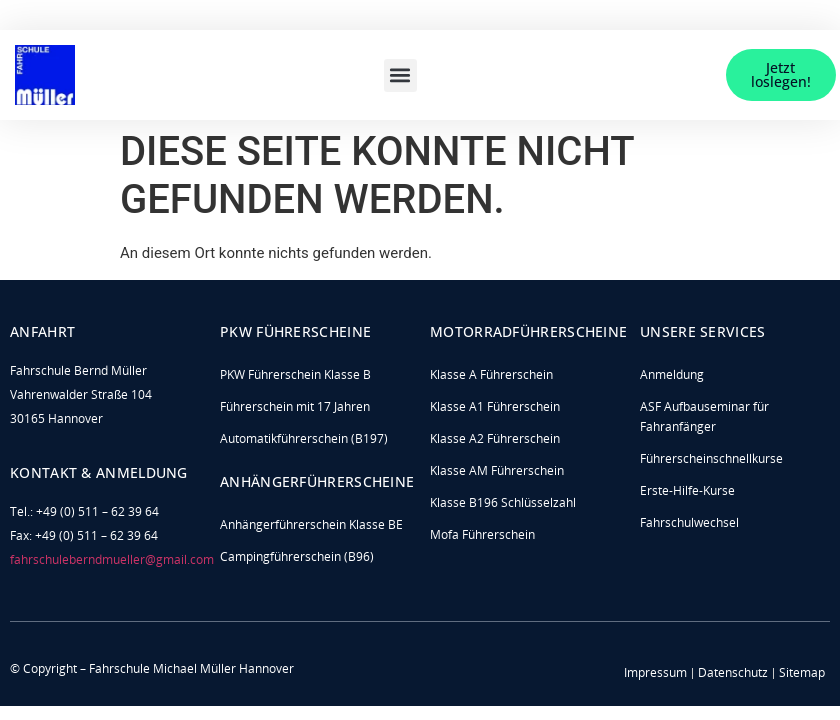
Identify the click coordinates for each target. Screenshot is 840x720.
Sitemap (802, 672)
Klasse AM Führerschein (497, 470)
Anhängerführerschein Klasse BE (311, 524)
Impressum (655, 672)
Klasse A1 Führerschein (495, 406)
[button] (400, 75)
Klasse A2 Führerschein (495, 438)
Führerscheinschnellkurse (711, 458)
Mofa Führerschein (482, 534)
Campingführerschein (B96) (297, 556)
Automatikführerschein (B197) (304, 438)
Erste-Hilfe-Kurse (687, 490)
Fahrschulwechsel (689, 522)
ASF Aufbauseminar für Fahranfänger (704, 416)
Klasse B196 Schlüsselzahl (503, 502)
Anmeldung (672, 374)
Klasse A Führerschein (491, 374)
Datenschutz (733, 672)
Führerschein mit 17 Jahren (295, 406)
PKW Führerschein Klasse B (295, 374)
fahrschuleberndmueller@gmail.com (112, 559)
